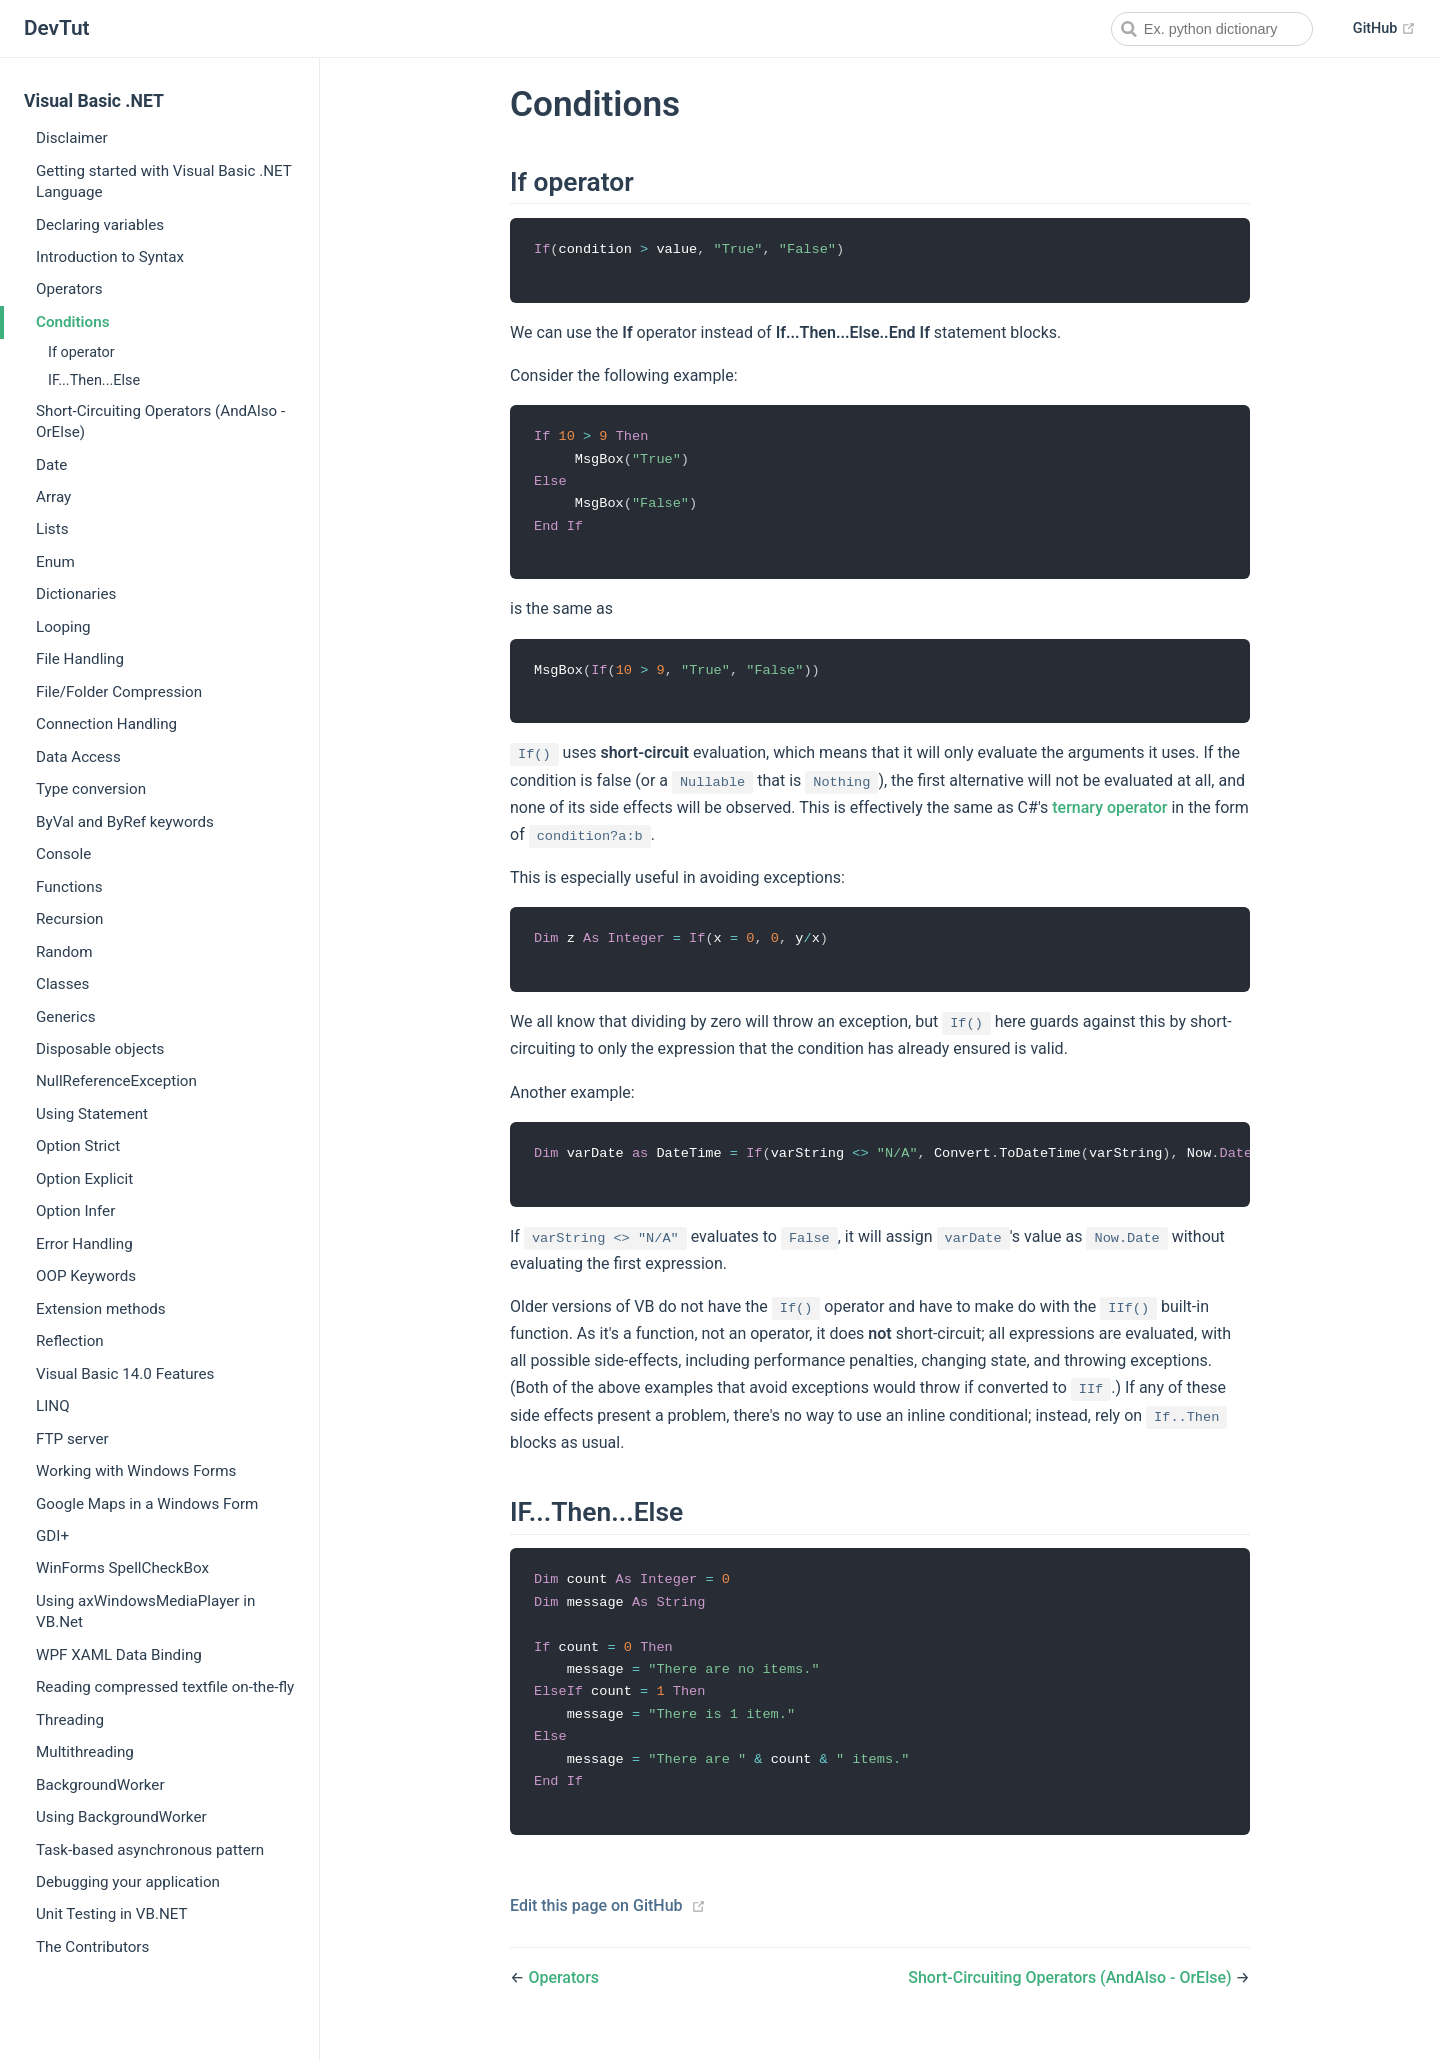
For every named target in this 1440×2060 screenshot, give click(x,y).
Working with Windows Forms (136, 1471)
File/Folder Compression (119, 692)
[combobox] (1212, 29)
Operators (69, 289)
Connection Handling (106, 724)
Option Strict (78, 1146)
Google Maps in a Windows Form (147, 1504)
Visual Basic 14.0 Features (125, 1374)
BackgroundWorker (100, 1785)
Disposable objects (100, 1049)
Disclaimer (72, 138)
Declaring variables (100, 225)
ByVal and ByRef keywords (125, 822)
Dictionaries (76, 594)
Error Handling (84, 1244)
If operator (81, 352)
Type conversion (91, 789)
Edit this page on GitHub (596, 1921)
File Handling (80, 659)
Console (63, 854)
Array (53, 497)
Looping (63, 627)
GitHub (1384, 29)
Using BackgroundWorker (121, 1817)
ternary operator (1109, 813)
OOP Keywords (86, 1276)
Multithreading (85, 1752)
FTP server (72, 1439)
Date (51, 465)
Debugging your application (128, 1882)
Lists (52, 529)
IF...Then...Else (94, 380)
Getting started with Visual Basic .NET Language (164, 181)
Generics (65, 1017)
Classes (62, 984)
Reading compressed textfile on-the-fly (165, 1687)
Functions (69, 887)
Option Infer (75, 1211)
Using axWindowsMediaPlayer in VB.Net (145, 1611)
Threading (70, 1720)
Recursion (69, 919)
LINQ (53, 1406)
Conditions (72, 322)
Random (64, 952)
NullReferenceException (116, 1081)
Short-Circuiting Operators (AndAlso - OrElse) (160, 421)
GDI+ (52, 1536)
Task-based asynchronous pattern (150, 1850)
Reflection (70, 1341)
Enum (55, 562)
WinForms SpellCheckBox (122, 1568)
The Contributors (92, 1947)
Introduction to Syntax (110, 257)
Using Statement (92, 1114)
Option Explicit (84, 1179)
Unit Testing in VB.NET (112, 1914)
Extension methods (101, 1309)
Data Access (78, 757)
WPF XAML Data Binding (119, 1655)
